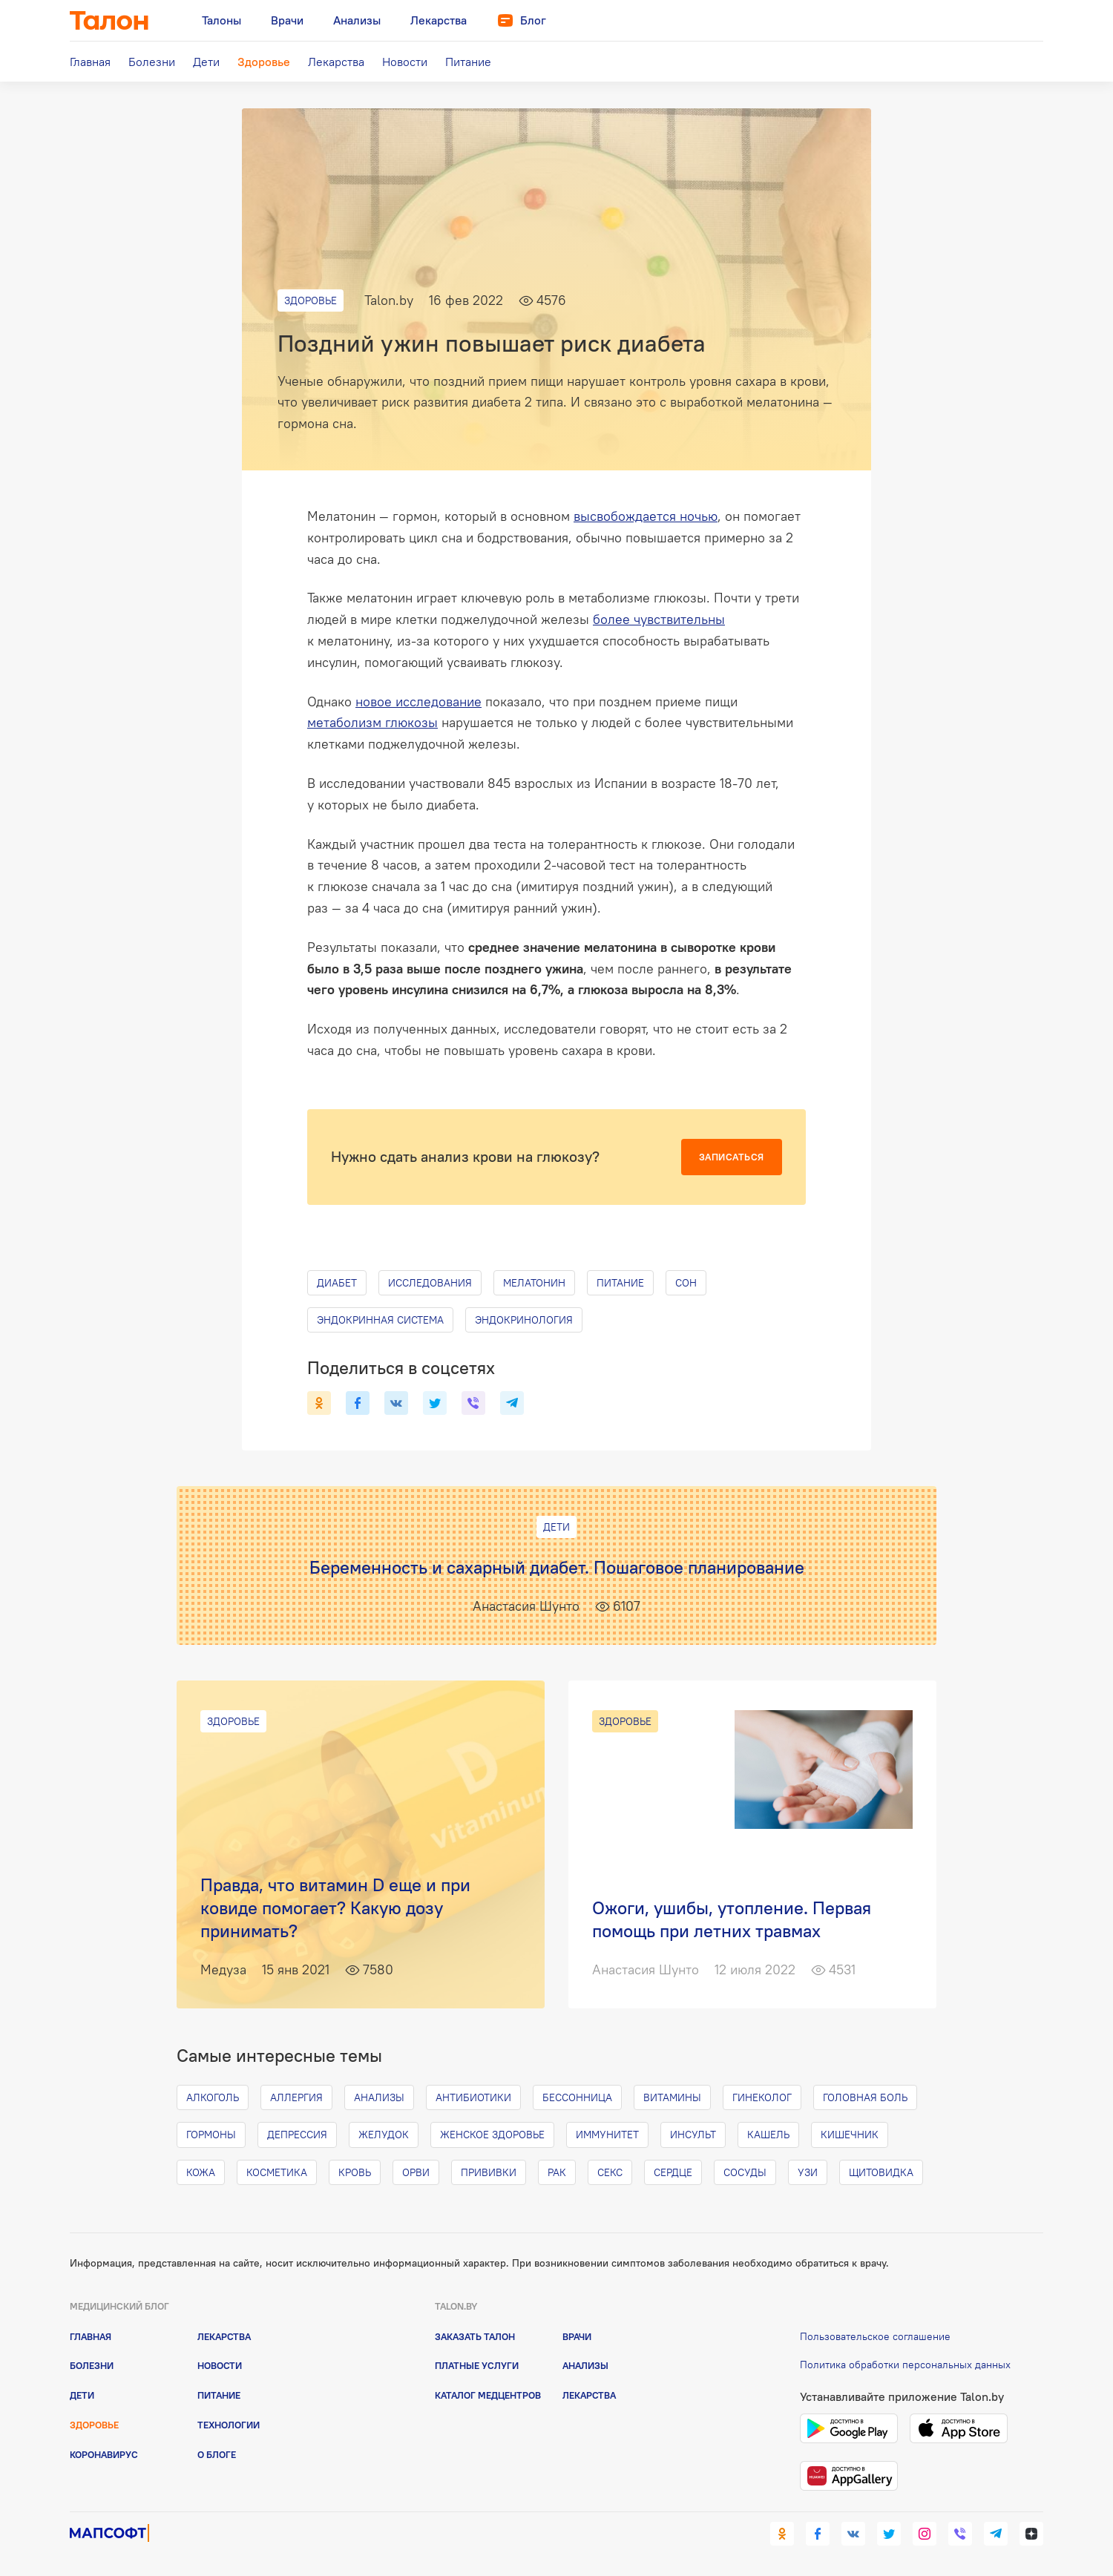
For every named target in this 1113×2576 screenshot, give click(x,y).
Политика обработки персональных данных (905, 2364)
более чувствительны (659, 619)
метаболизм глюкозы (372, 722)
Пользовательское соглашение (875, 2336)
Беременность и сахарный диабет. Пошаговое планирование (556, 1567)
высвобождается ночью (646, 516)
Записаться (731, 1157)
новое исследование (418, 701)
